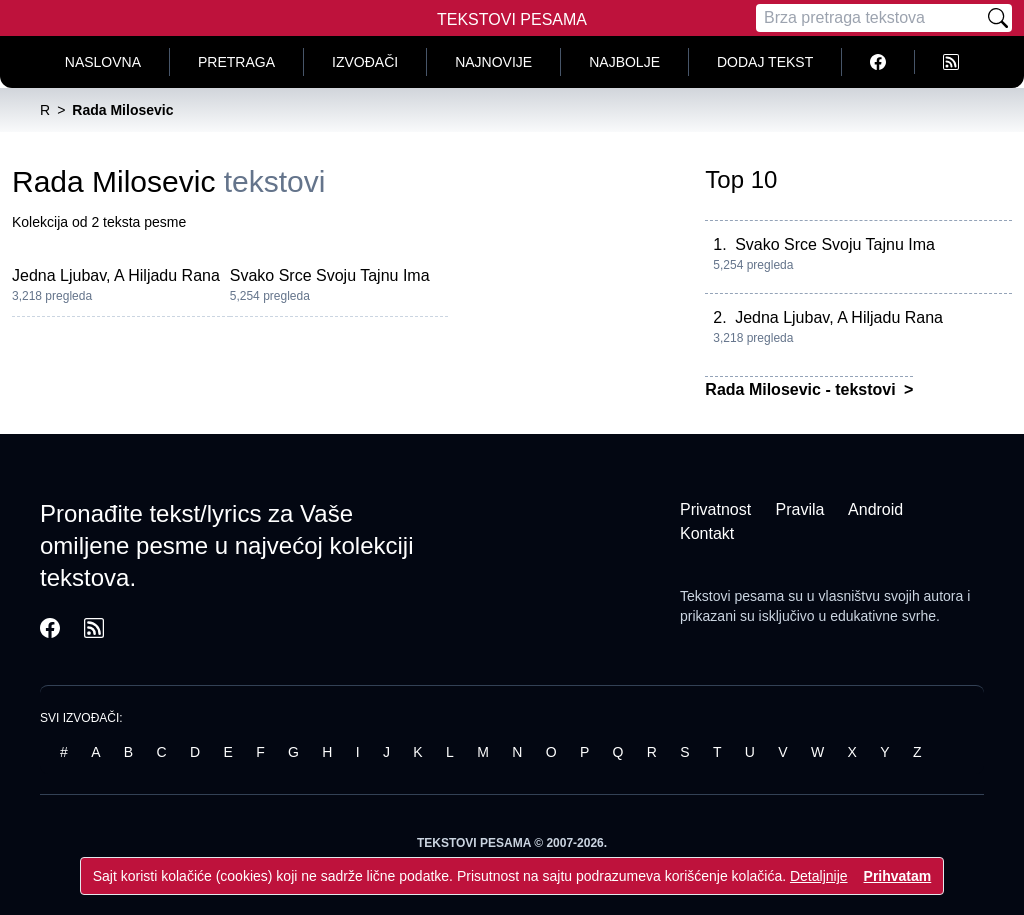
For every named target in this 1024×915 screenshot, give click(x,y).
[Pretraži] (998, 18)
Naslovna (103, 62)
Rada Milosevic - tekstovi (802, 389)
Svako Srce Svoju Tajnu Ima (330, 275)
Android (875, 509)
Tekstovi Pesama (512, 19)
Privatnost (715, 509)
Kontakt (707, 533)
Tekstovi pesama (732, 596)
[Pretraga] (870, 18)
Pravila (800, 509)
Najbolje (624, 62)
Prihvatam (898, 876)
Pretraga (236, 62)
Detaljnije (819, 876)
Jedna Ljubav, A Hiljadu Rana (116, 275)
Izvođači (365, 62)
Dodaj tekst (765, 62)
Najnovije (493, 62)
